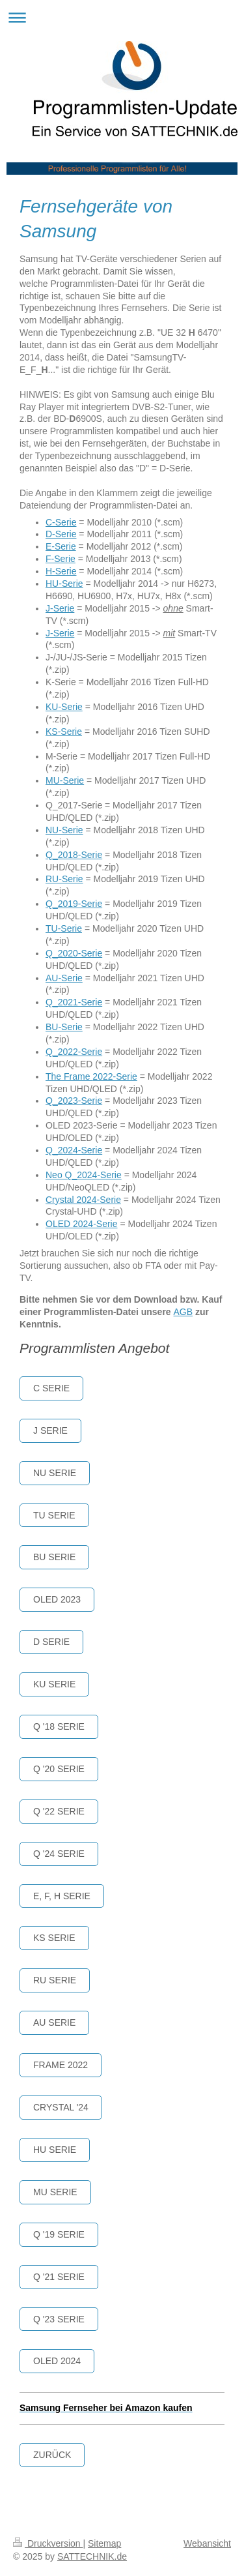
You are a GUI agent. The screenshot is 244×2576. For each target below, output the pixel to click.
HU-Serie (64, 583)
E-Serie (61, 546)
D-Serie (61, 534)
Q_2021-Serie (74, 1002)
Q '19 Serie (59, 2234)
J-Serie (60, 608)
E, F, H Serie (61, 1896)
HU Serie (54, 2149)
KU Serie (54, 1684)
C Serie (51, 1388)
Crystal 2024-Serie (83, 1199)
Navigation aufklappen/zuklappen (122, 17)
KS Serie (54, 1937)
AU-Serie (64, 978)
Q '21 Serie (59, 2277)
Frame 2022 (60, 2065)
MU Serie (55, 2192)
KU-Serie (64, 707)
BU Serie (54, 1557)
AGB (183, 1312)
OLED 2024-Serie (82, 1224)
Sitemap (104, 2543)
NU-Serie (64, 830)
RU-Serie (64, 879)
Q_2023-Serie (74, 1100)
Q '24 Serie (59, 1853)
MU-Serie (65, 780)
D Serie (51, 1641)
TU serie (54, 1515)
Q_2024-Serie (74, 1150)
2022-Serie (114, 1076)
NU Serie (54, 1473)
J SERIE (50, 1430)
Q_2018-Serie (74, 855)
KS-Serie (64, 731)
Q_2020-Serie (74, 953)
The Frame (69, 1076)
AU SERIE (54, 2022)
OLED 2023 (57, 1599)
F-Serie (60, 559)
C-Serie (61, 522)
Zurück (52, 2455)
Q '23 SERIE (59, 2319)
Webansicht (207, 2543)
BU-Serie (64, 1027)
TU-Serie (64, 928)
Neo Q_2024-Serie (84, 1175)
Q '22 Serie (59, 1811)
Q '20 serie (59, 1769)
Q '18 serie (59, 1726)
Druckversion (48, 2543)
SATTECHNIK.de (92, 2556)
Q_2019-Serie (74, 903)
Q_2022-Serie (74, 1051)
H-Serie (61, 571)
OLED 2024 (57, 2361)
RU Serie (54, 1980)
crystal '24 (60, 2107)
